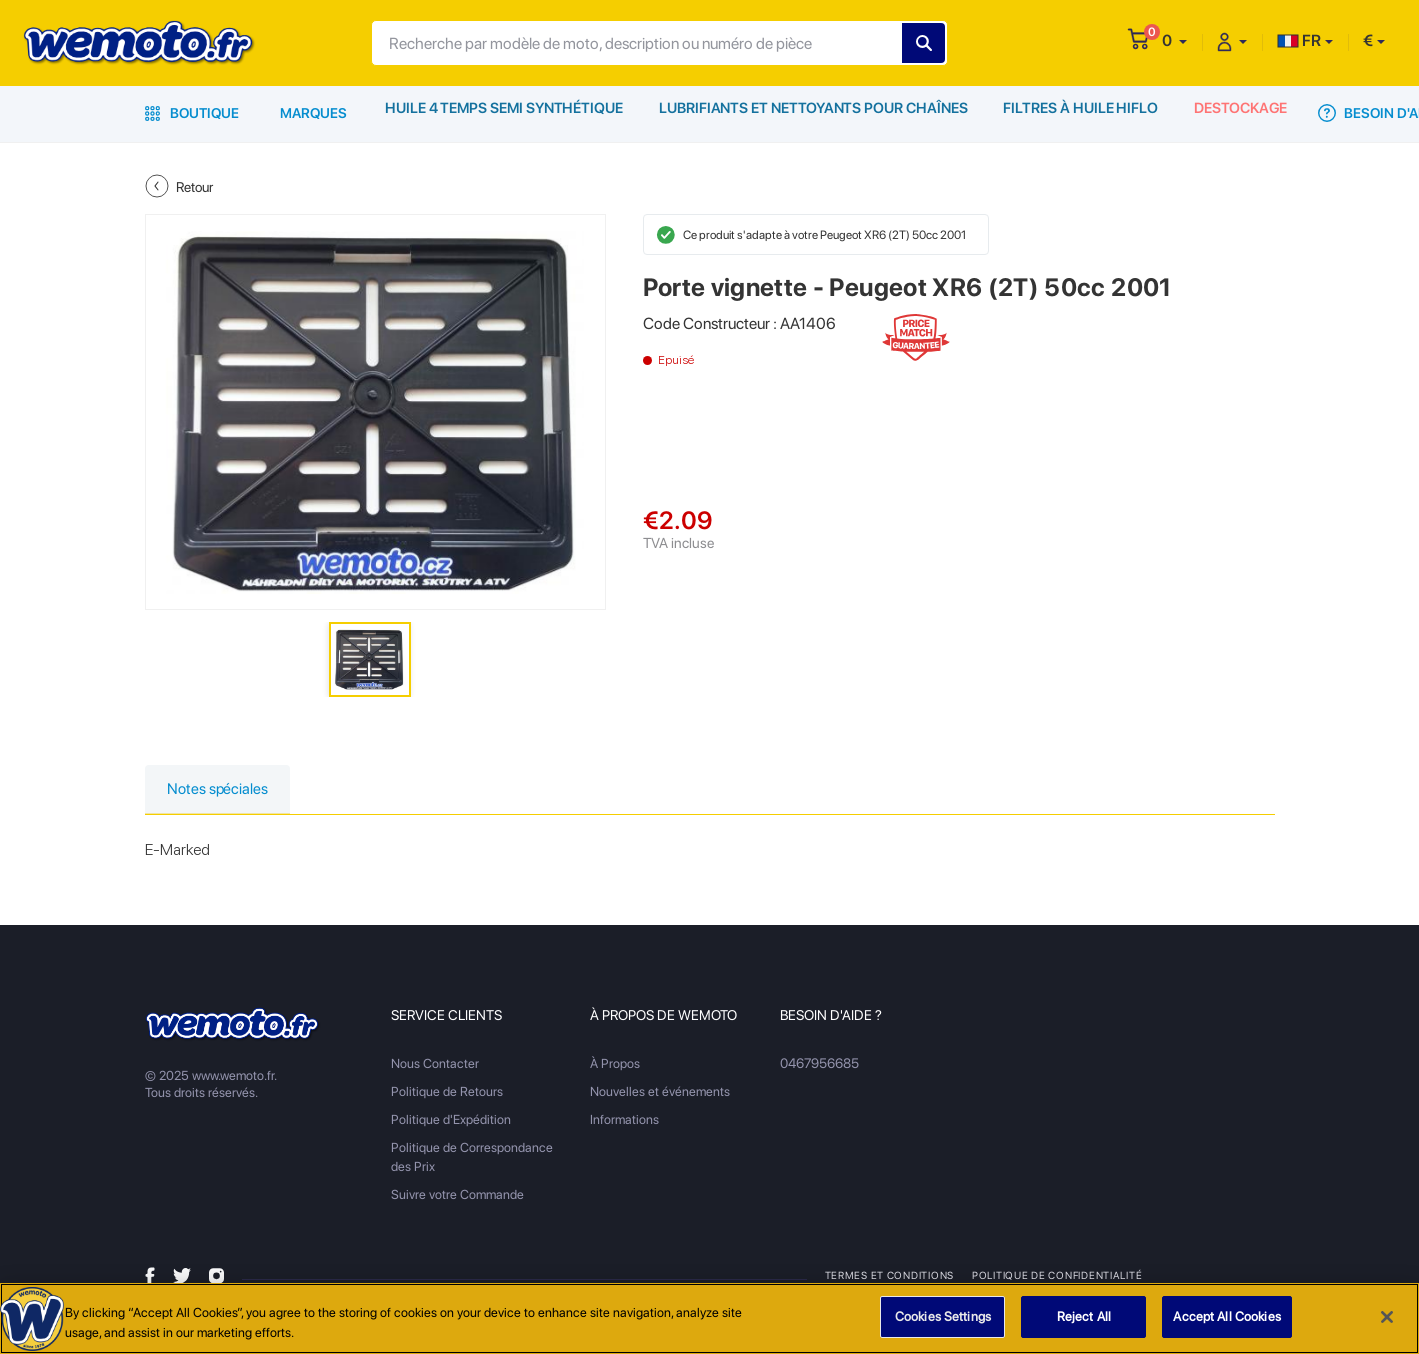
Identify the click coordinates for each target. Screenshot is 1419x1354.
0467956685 (819, 1065)
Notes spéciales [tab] (223, 790)
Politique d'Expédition (451, 1121)
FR (1299, 40)
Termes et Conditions (889, 1277)
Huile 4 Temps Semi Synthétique (504, 113)
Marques (313, 113)
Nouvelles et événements (660, 1093)
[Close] (1387, 1317)
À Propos (615, 1065)
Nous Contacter (435, 1065)
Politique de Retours (447, 1093)
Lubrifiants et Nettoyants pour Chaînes (811, 113)
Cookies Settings (943, 1317)
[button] (1174, 40)
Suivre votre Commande (457, 1196)
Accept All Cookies (1226, 1317)
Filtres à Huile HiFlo (1077, 113)
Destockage (1239, 113)
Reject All (1084, 1317)
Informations (624, 1121)
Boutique (192, 113)
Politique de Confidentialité (1055, 1277)
